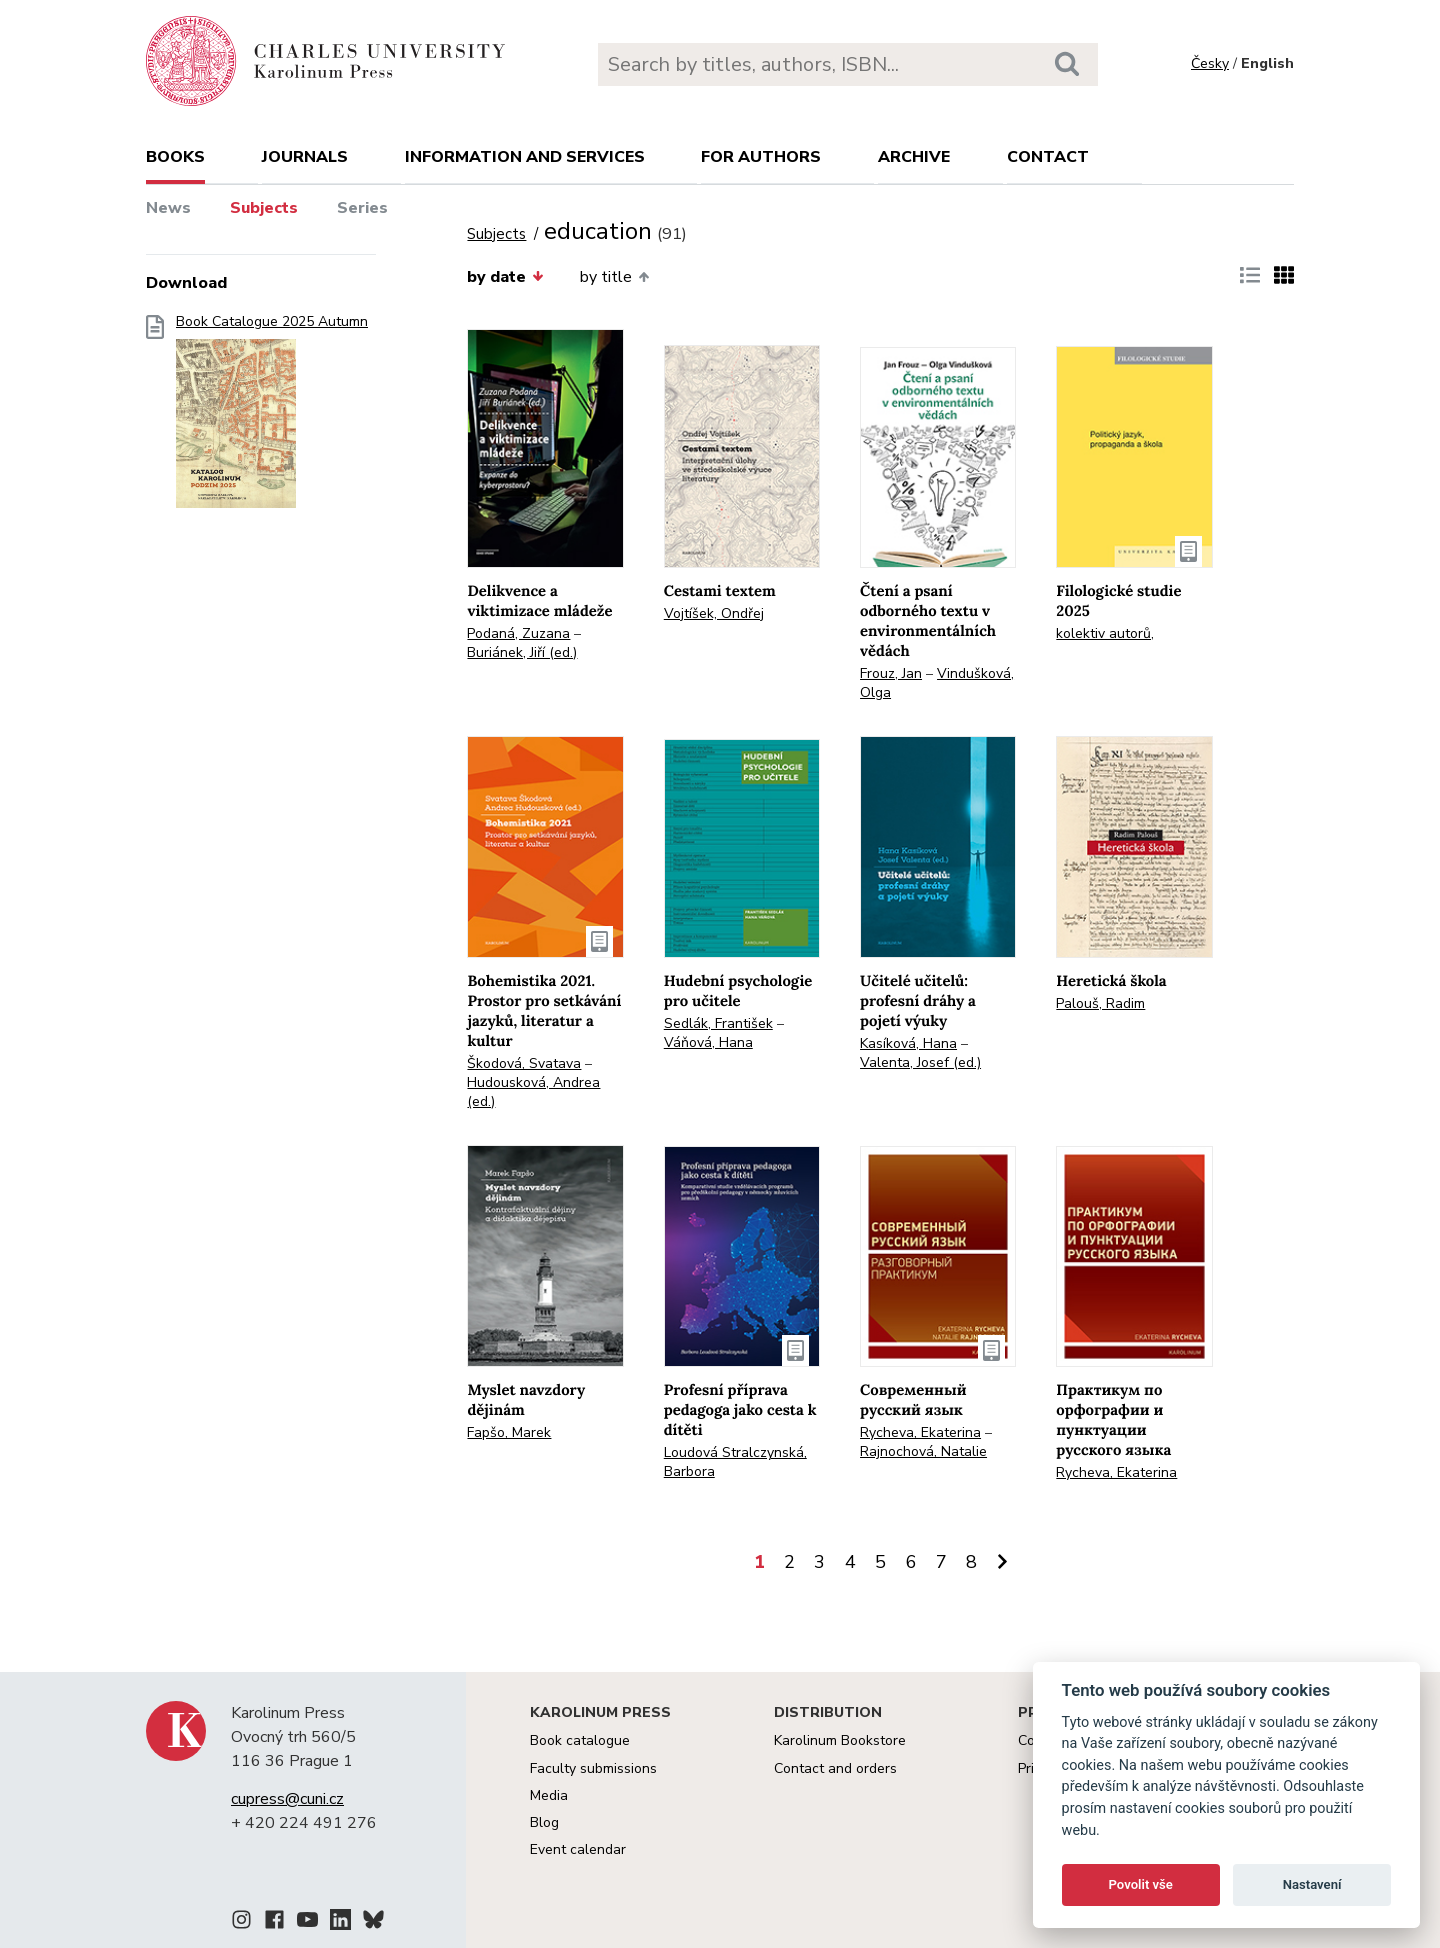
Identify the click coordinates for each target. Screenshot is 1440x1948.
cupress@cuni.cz (287, 1799)
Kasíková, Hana (908, 1043)
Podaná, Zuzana (518, 633)
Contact (1048, 157)
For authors (761, 157)
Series (362, 208)
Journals (305, 157)
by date (505, 277)
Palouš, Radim (1100, 1003)
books (175, 157)
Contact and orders (835, 1768)
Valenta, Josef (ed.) (920, 1062)
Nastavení (1312, 1884)
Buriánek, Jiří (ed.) (522, 652)
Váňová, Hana (708, 1042)
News (168, 208)
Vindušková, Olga (937, 683)
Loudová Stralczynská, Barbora (735, 1462)
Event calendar (578, 1849)
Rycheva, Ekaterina (920, 1432)
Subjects (264, 208)
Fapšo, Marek (509, 1432)
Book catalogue (580, 1740)
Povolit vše (1141, 1884)
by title (614, 277)
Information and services (525, 157)
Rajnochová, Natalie (923, 1451)
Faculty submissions (593, 1768)
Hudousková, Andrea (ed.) (533, 1092)
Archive (914, 157)
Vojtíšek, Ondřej (714, 613)
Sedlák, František (718, 1023)
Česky (1210, 63)
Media (549, 1795)
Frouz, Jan (891, 673)
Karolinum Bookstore (840, 1740)
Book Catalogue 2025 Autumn (272, 417)
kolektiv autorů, (1105, 633)
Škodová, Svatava (524, 1063)
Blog (544, 1822)
